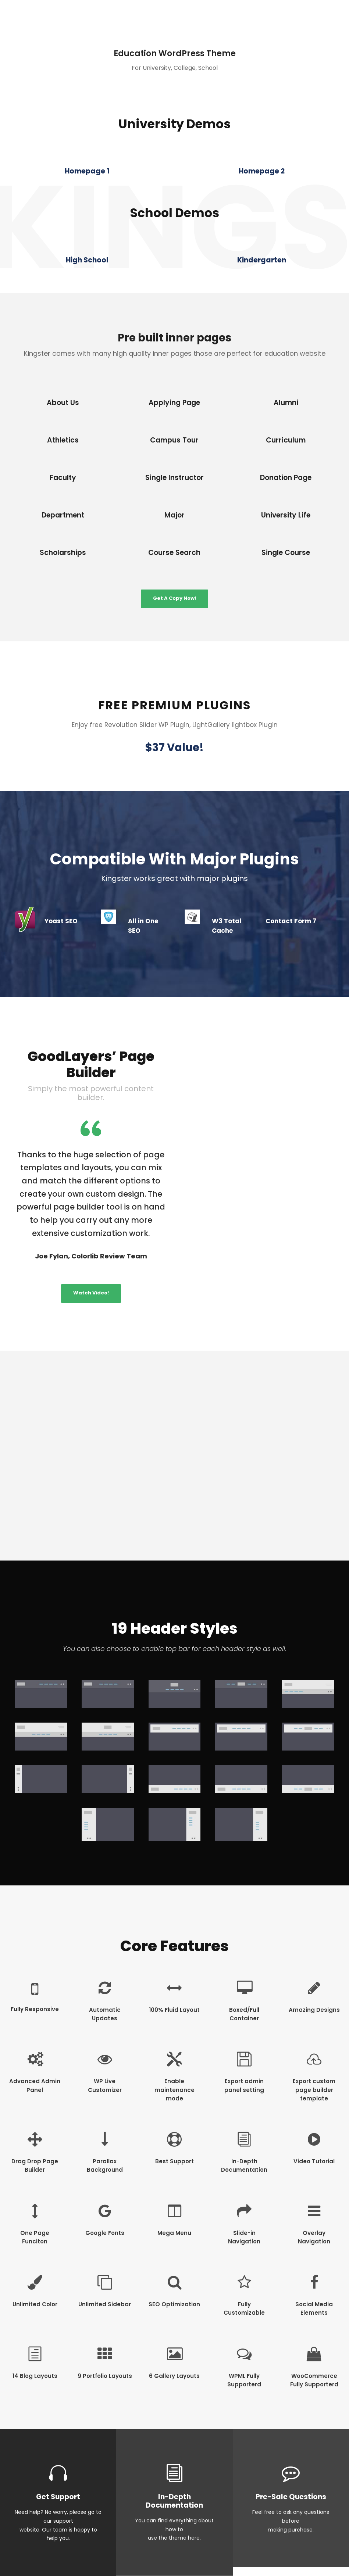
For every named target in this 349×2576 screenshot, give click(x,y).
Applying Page (174, 403)
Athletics (63, 440)
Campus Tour (174, 440)
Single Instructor (174, 478)
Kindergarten (261, 260)
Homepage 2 (262, 171)
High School (87, 260)
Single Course (285, 553)
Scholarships (63, 553)
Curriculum (286, 440)
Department (63, 515)
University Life (285, 515)
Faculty (63, 478)
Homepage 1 (87, 171)
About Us (63, 403)
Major (174, 515)
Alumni (286, 403)
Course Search (174, 553)
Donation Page (285, 478)
